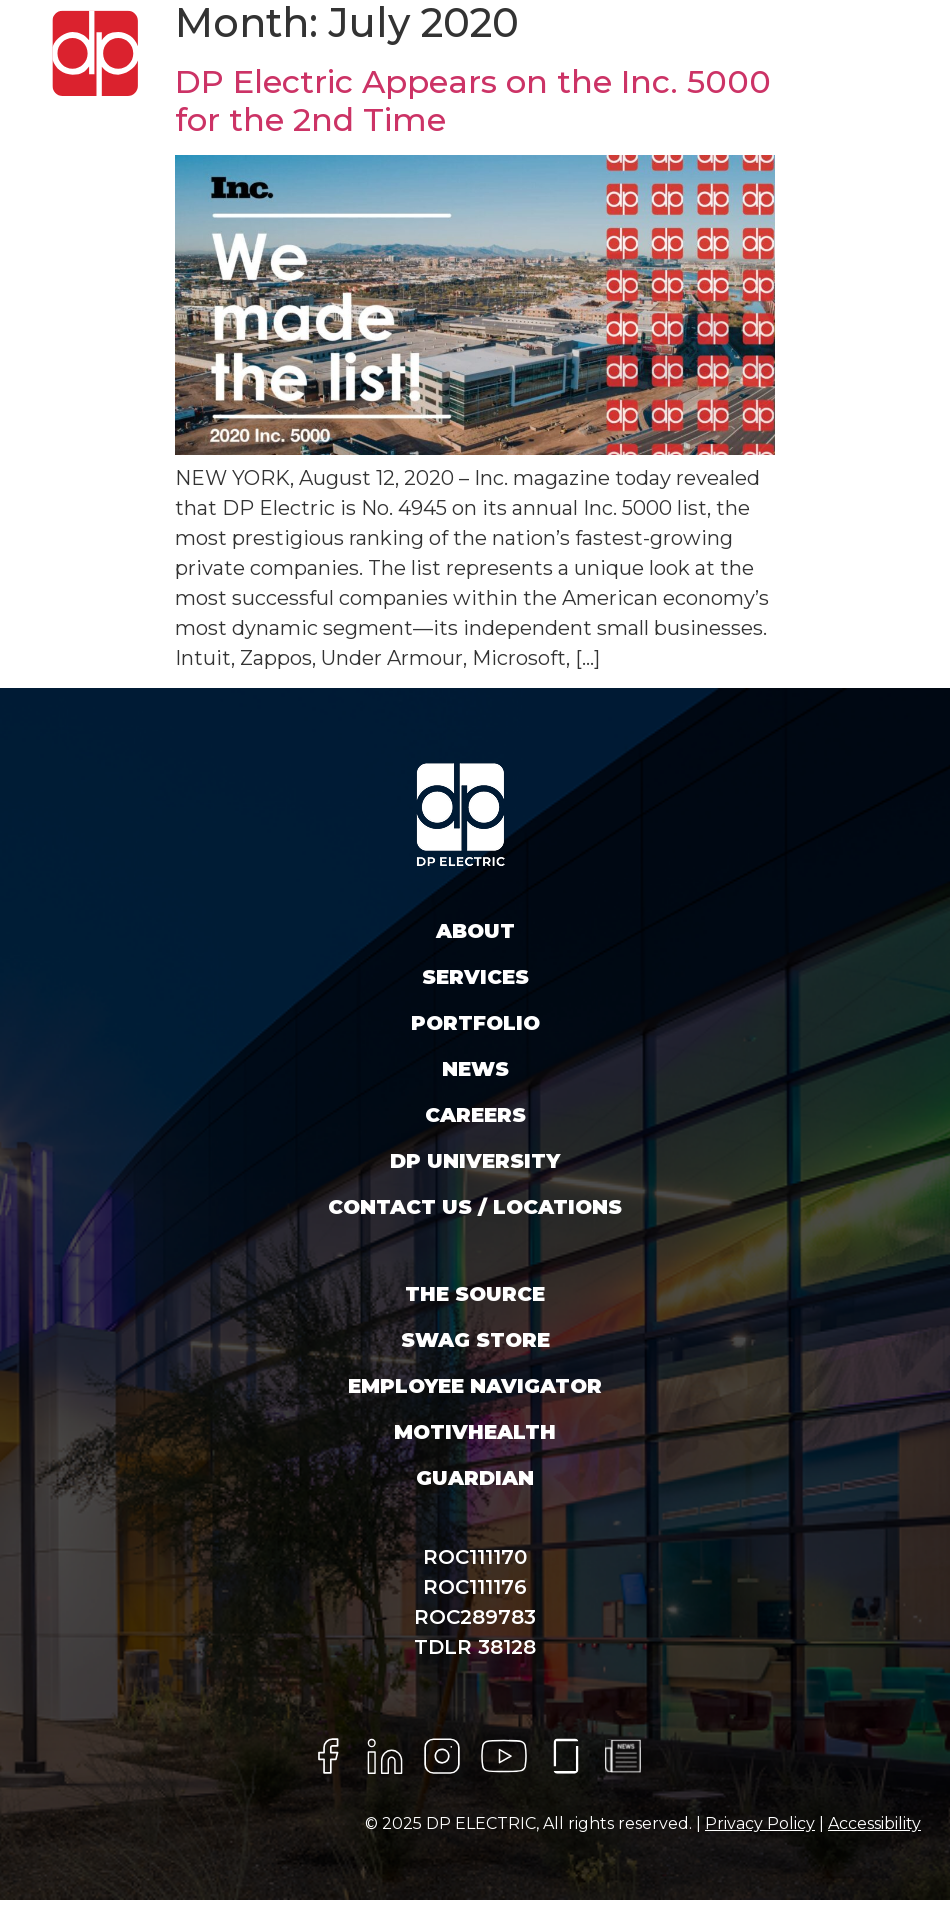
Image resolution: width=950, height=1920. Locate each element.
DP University (475, 1161)
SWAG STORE (475, 1340)
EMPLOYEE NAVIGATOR (475, 1386)
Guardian (475, 1478)
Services (475, 977)
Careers (475, 1115)
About (475, 931)
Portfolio (475, 1023)
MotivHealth (475, 1432)
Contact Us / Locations (475, 1207)
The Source (475, 1294)
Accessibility (874, 1823)
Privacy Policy (760, 1823)
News (475, 1069)
